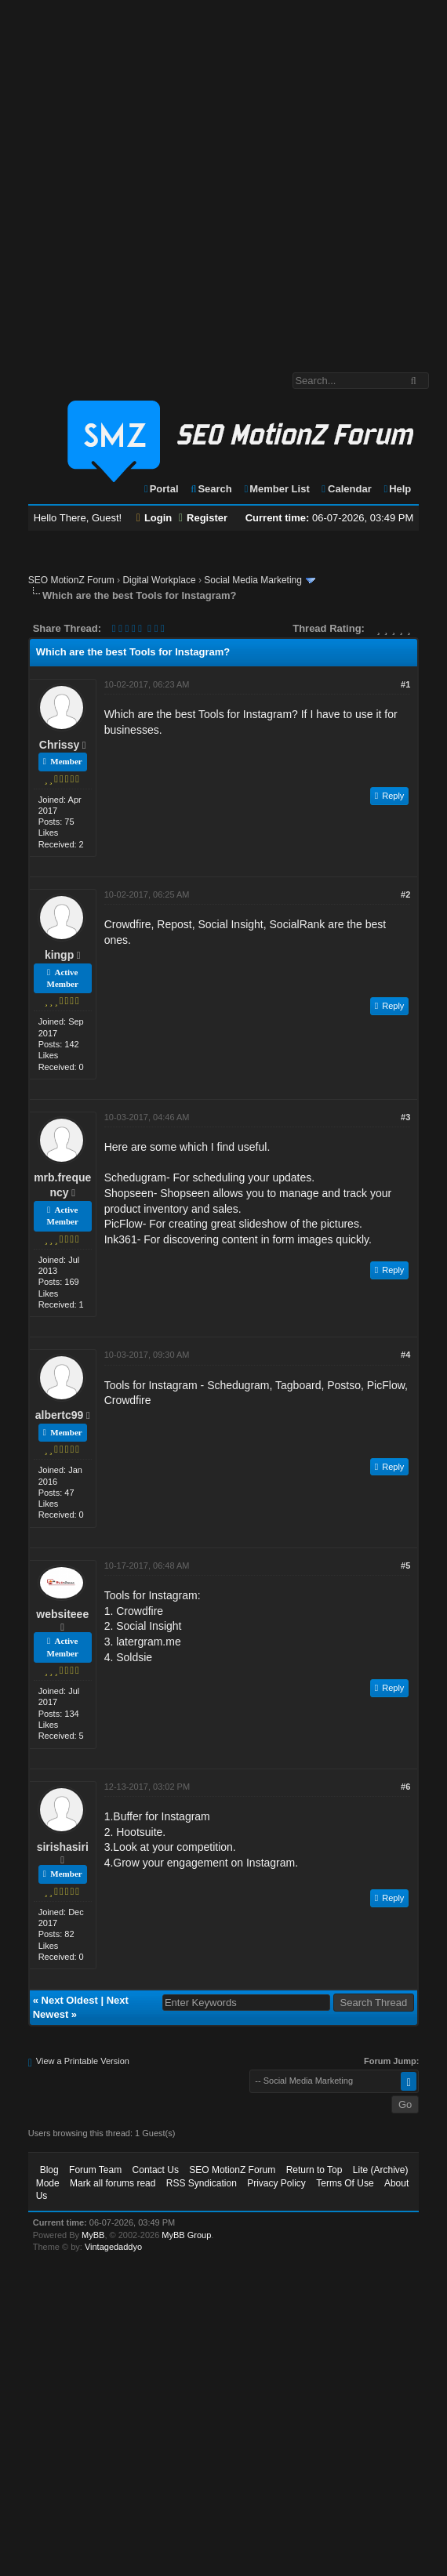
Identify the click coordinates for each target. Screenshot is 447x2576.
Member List (275, 489)
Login (154, 518)
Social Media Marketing (253, 580)
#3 (405, 1117)
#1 (405, 684)
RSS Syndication (201, 2183)
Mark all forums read (112, 2183)
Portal (161, 489)
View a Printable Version (82, 2061)
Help (396, 489)
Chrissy (59, 744)
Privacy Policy (276, 2183)
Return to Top (314, 2169)
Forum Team (95, 2169)
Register (203, 518)
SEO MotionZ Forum (71, 580)
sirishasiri (63, 1847)
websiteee (62, 1614)
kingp (59, 955)
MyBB (93, 2235)
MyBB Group (186, 2235)
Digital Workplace (158, 580)
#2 (405, 894)
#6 (405, 1786)
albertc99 (59, 1415)
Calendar (345, 489)
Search (210, 489)
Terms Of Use (344, 2183)
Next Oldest (70, 2000)
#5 (405, 1565)
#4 (405, 1354)
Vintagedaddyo (113, 2246)
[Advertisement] (172, 178)
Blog (49, 2169)
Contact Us (156, 2169)
